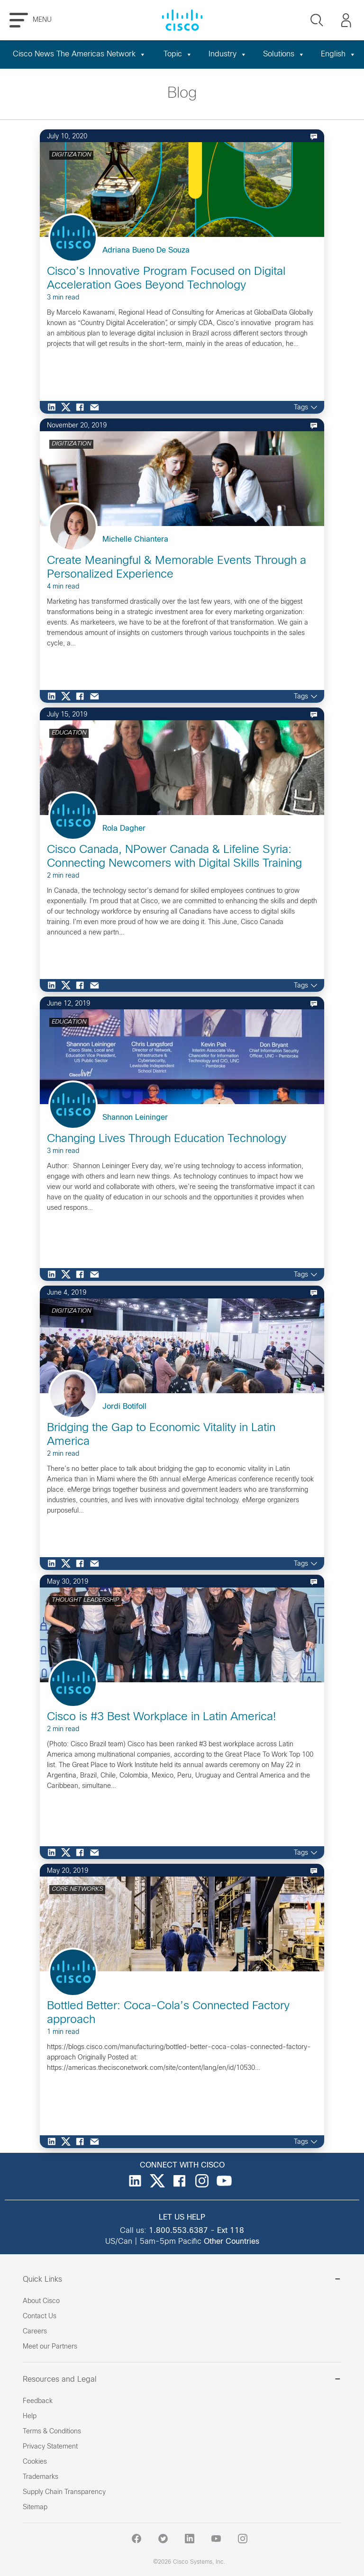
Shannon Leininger (135, 1117)
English (338, 54)
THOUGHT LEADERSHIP (85, 1600)
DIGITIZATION (71, 155)
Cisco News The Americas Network (79, 54)
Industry (228, 54)
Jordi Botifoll (124, 1406)
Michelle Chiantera (135, 539)
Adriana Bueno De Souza (146, 250)
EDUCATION (69, 733)
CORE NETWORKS (77, 1889)
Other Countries (231, 2241)
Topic (178, 54)
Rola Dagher (124, 828)
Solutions (284, 54)
